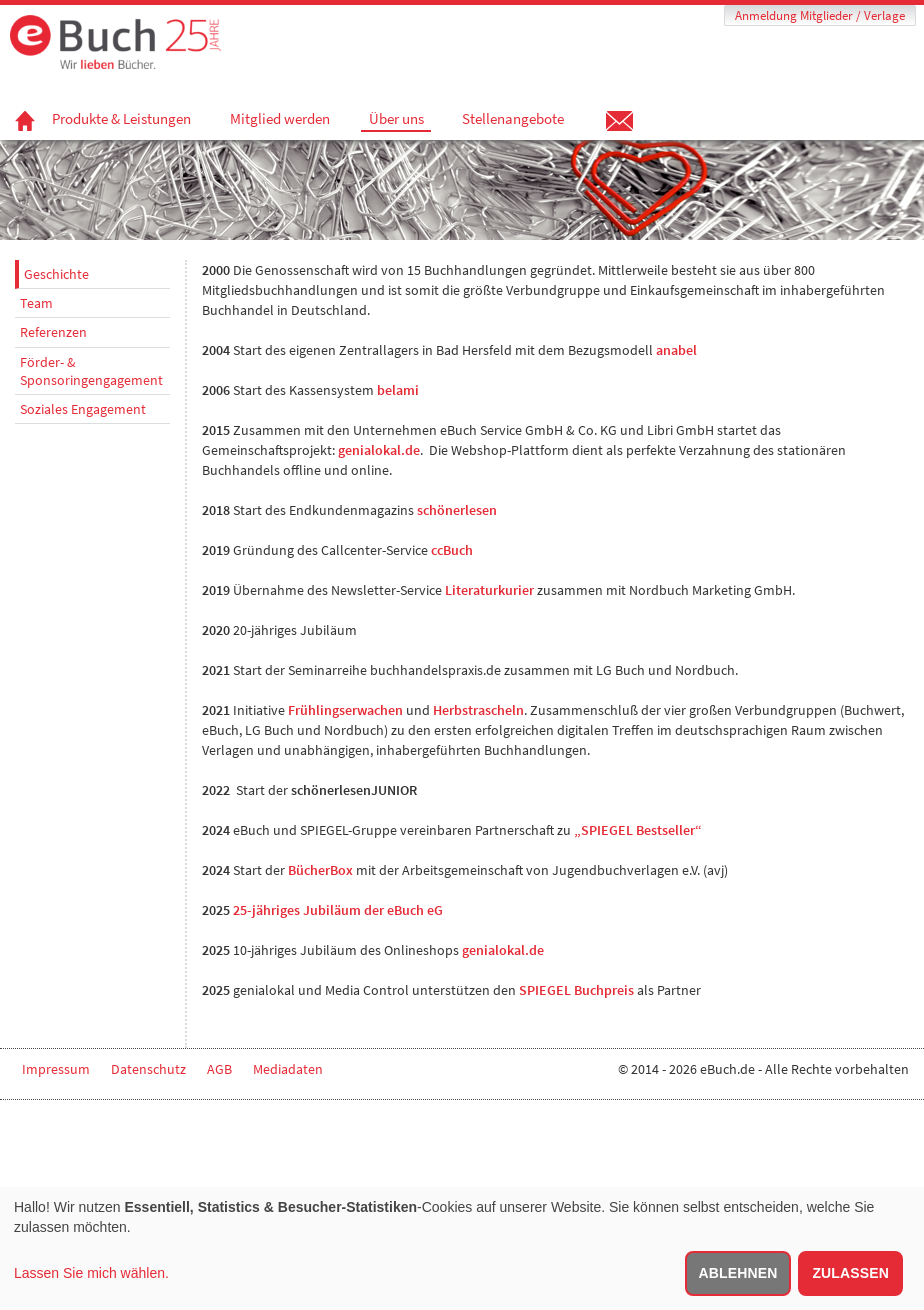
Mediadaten (288, 1069)
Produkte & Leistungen (121, 119)
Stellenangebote (513, 119)
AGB (219, 1069)
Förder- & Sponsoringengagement (91, 371)
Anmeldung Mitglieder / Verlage (820, 15)
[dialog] (462, 1248)
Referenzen (53, 332)
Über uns (396, 119)
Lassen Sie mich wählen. (91, 1273)
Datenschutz (148, 1069)
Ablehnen (738, 1273)
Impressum (56, 1069)
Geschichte (56, 274)
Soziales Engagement (83, 409)
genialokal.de (503, 950)
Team (36, 303)
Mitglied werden (280, 119)
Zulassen (850, 1273)
